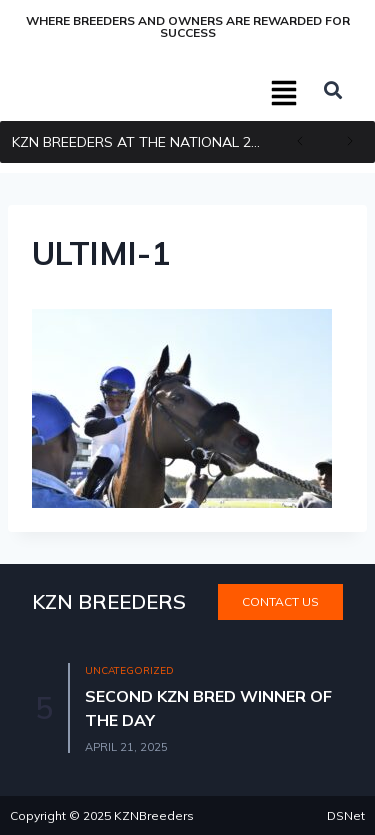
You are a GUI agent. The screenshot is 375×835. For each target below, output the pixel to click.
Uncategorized (129, 670)
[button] (285, 95)
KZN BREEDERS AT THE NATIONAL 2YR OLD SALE (143, 142)
